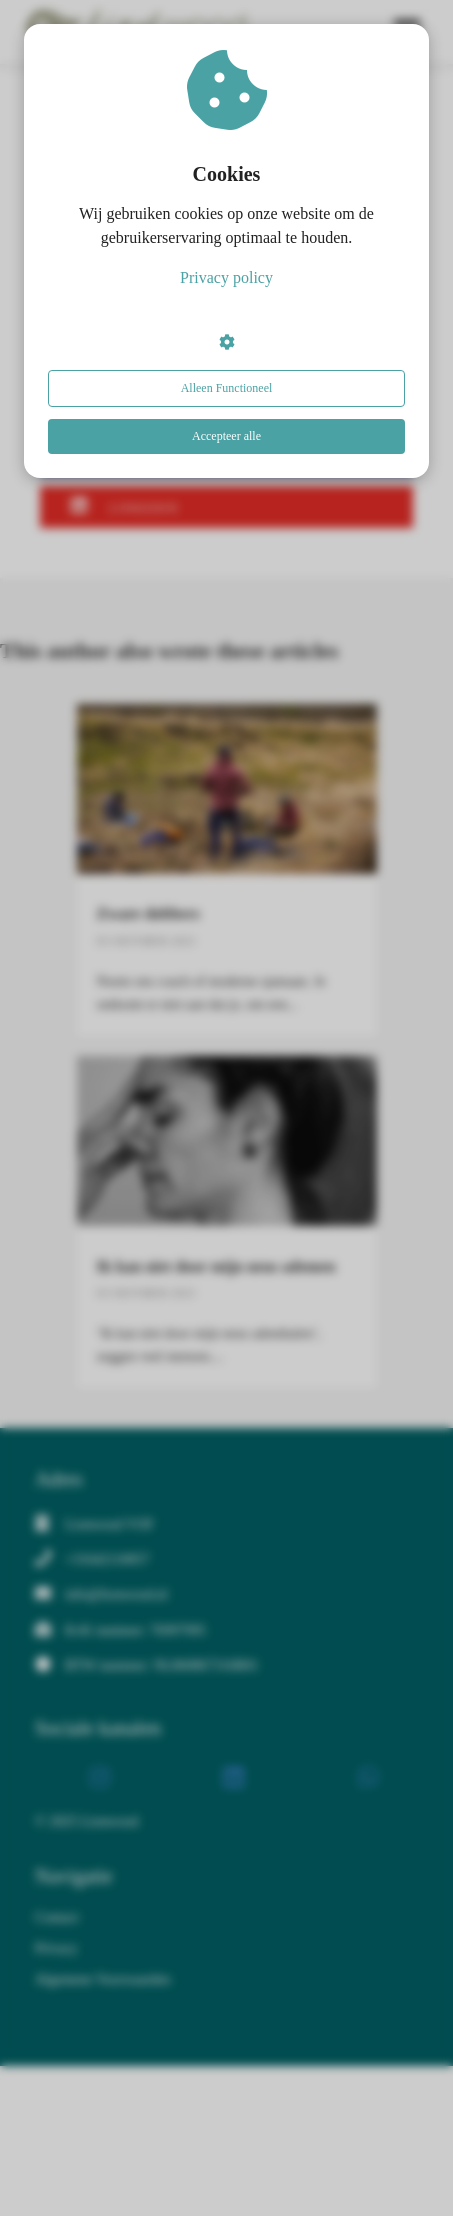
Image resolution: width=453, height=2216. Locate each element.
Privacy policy (226, 277)
